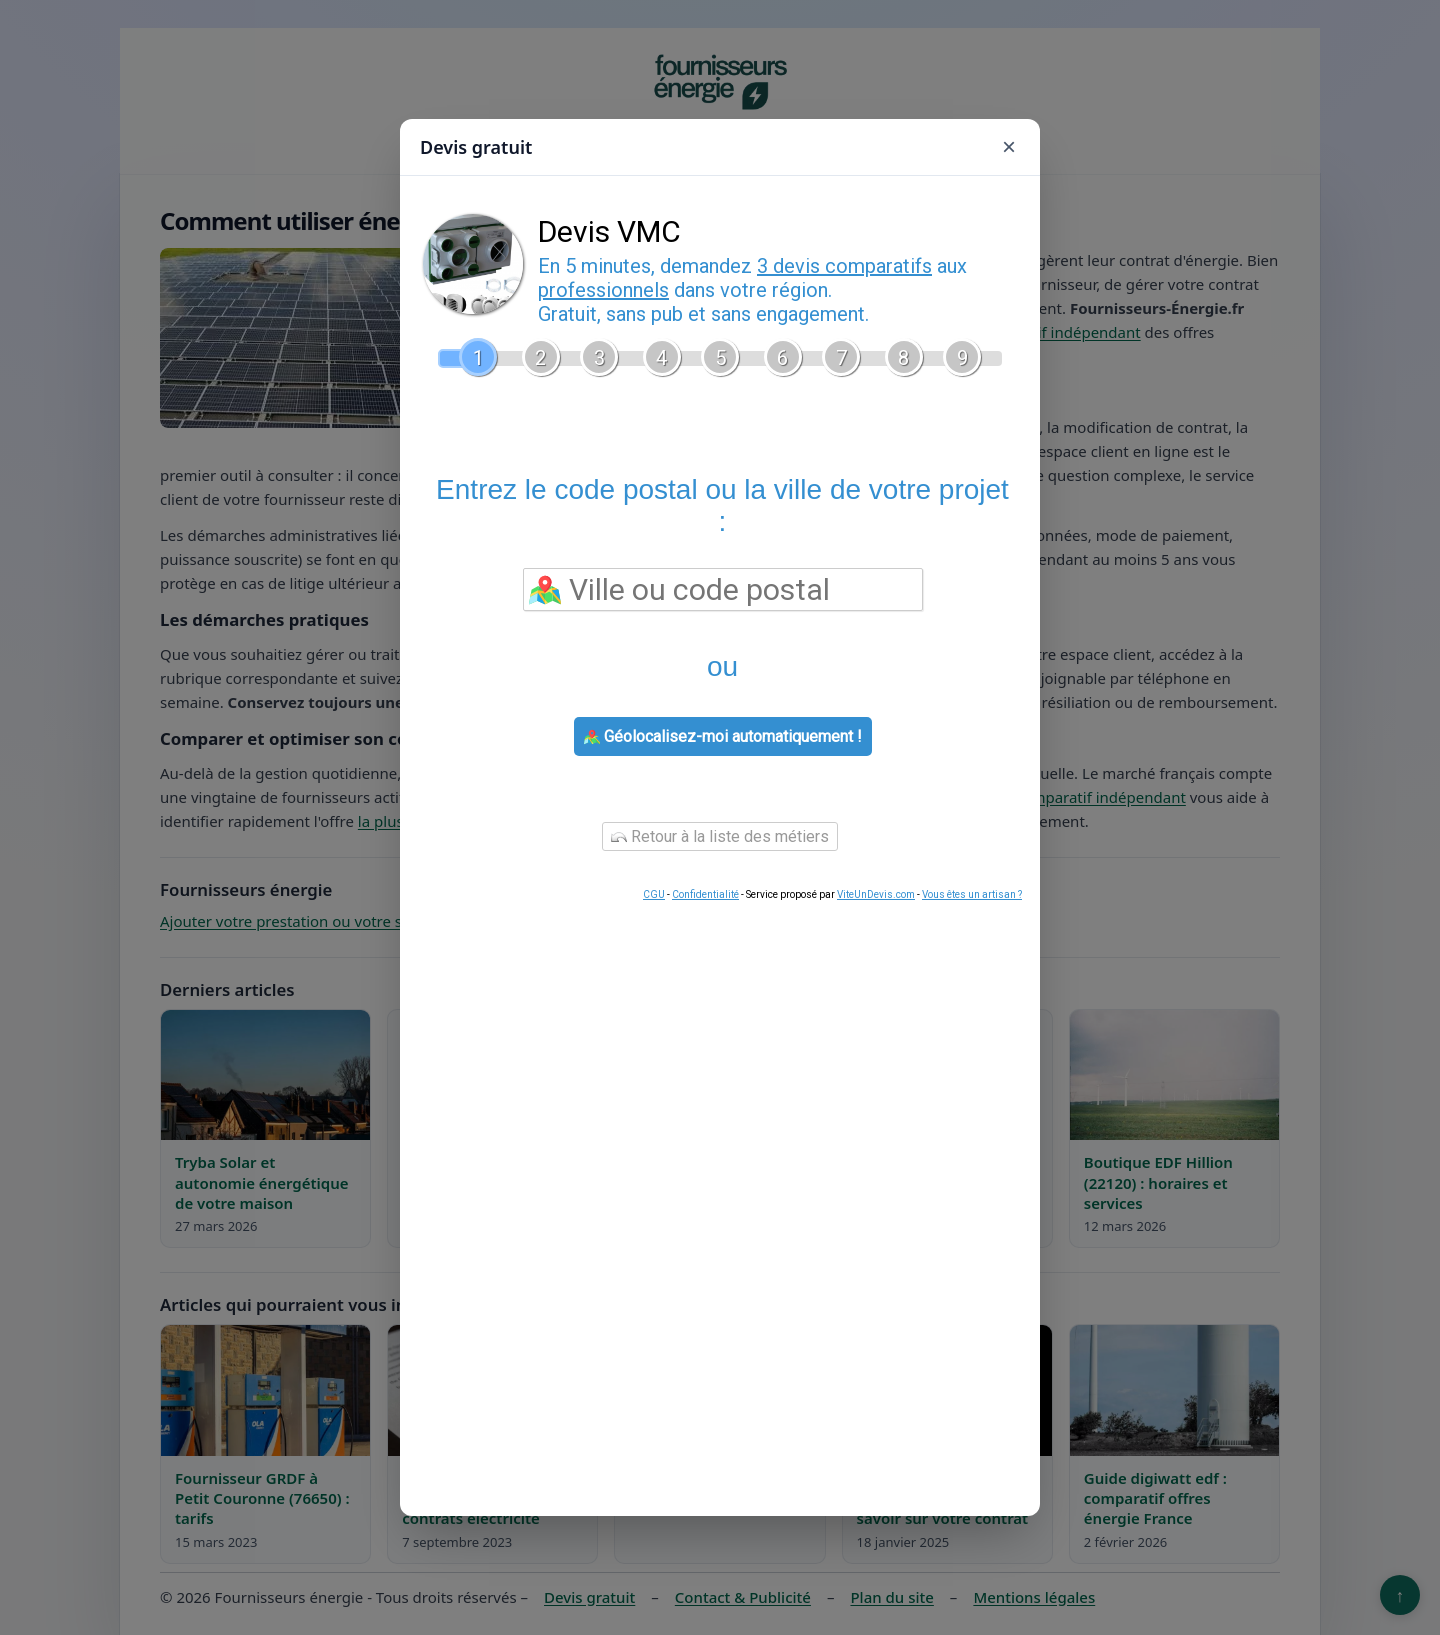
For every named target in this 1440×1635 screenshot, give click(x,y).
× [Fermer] (1009, 147)
